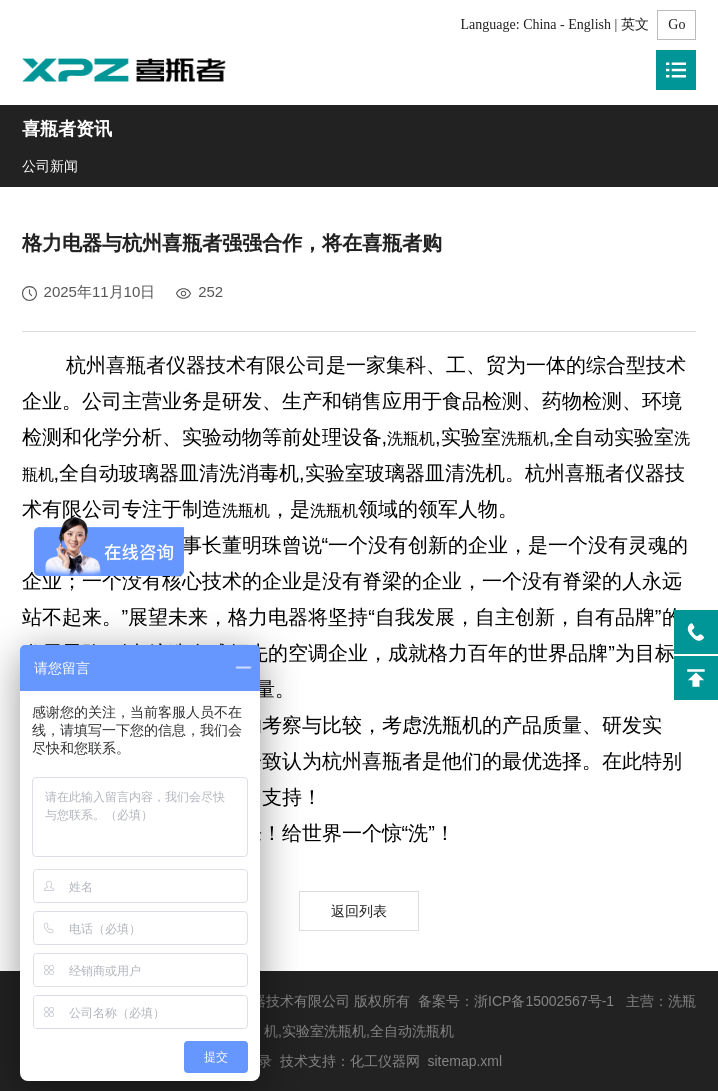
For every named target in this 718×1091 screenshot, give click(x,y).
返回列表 (359, 911)
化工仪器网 (385, 1061)
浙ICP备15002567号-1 (544, 1001)
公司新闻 (50, 166)
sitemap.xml (464, 1061)
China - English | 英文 (586, 24)
